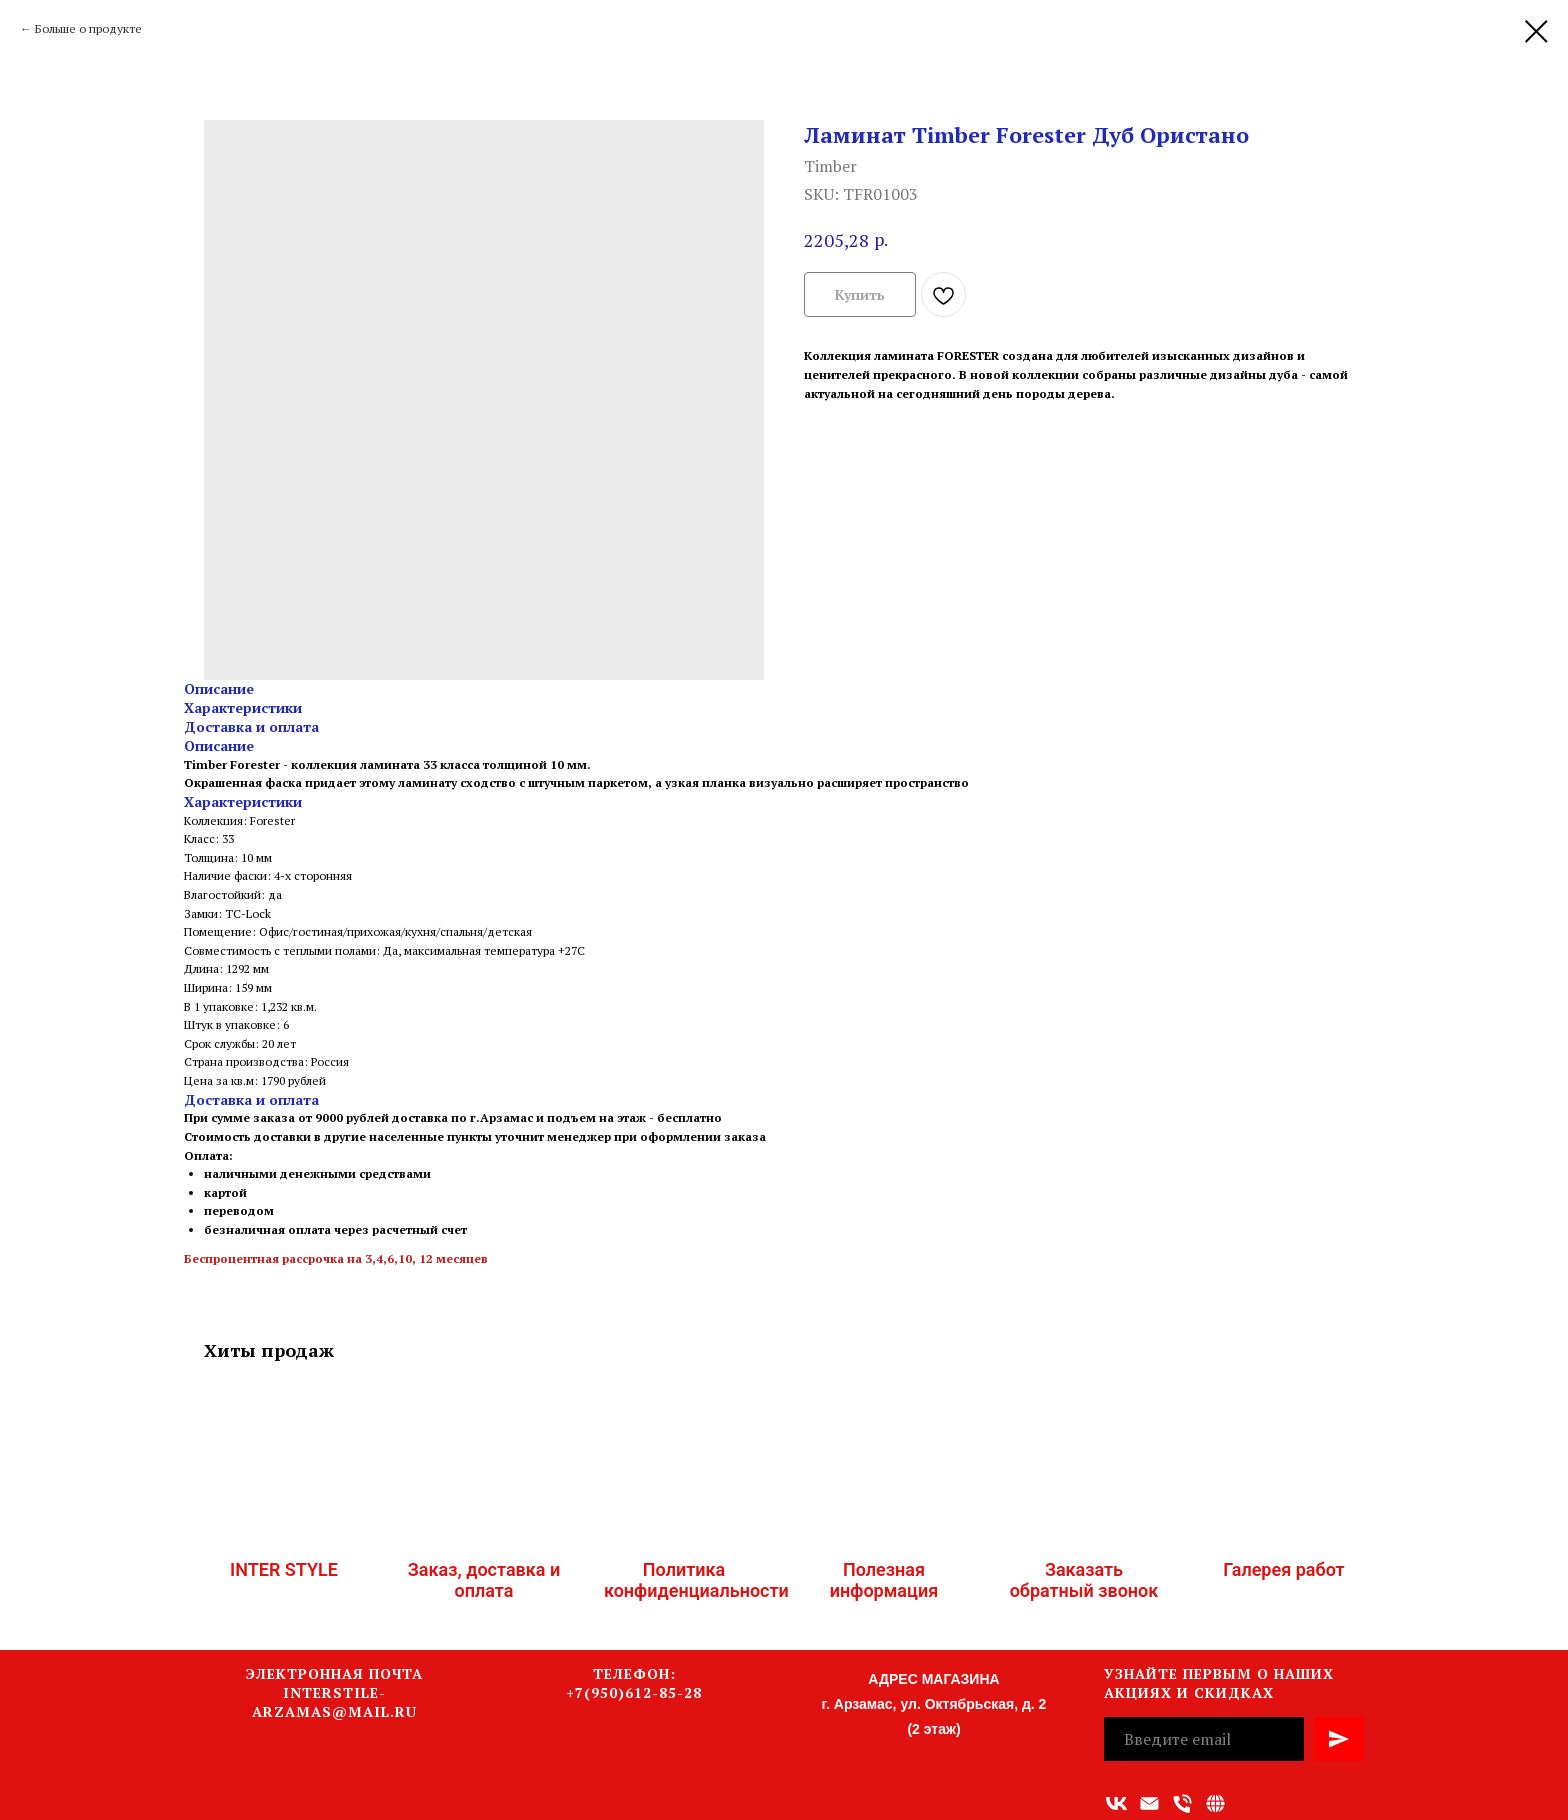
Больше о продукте (88, 28)
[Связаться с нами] (1215, 1803)
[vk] (1116, 1803)
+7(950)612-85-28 (634, 1692)
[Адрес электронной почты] (1149, 1803)
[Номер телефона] (1182, 1803)
